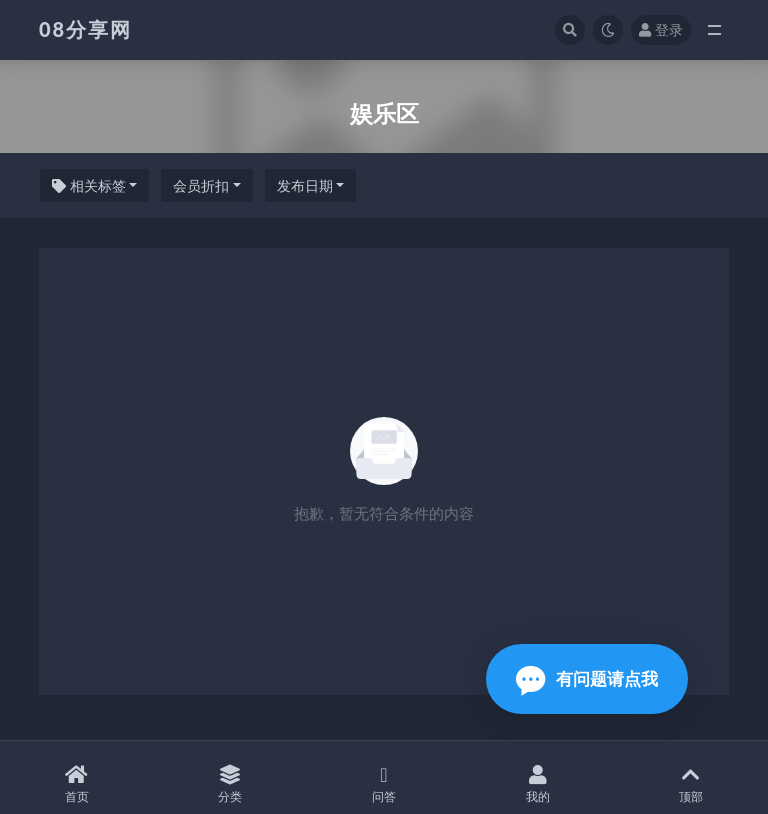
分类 (231, 784)
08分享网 (85, 29)
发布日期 (305, 185)
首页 (77, 784)
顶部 (691, 784)
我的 (538, 784)
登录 (661, 29)
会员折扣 (201, 185)
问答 (384, 784)
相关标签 (89, 185)
